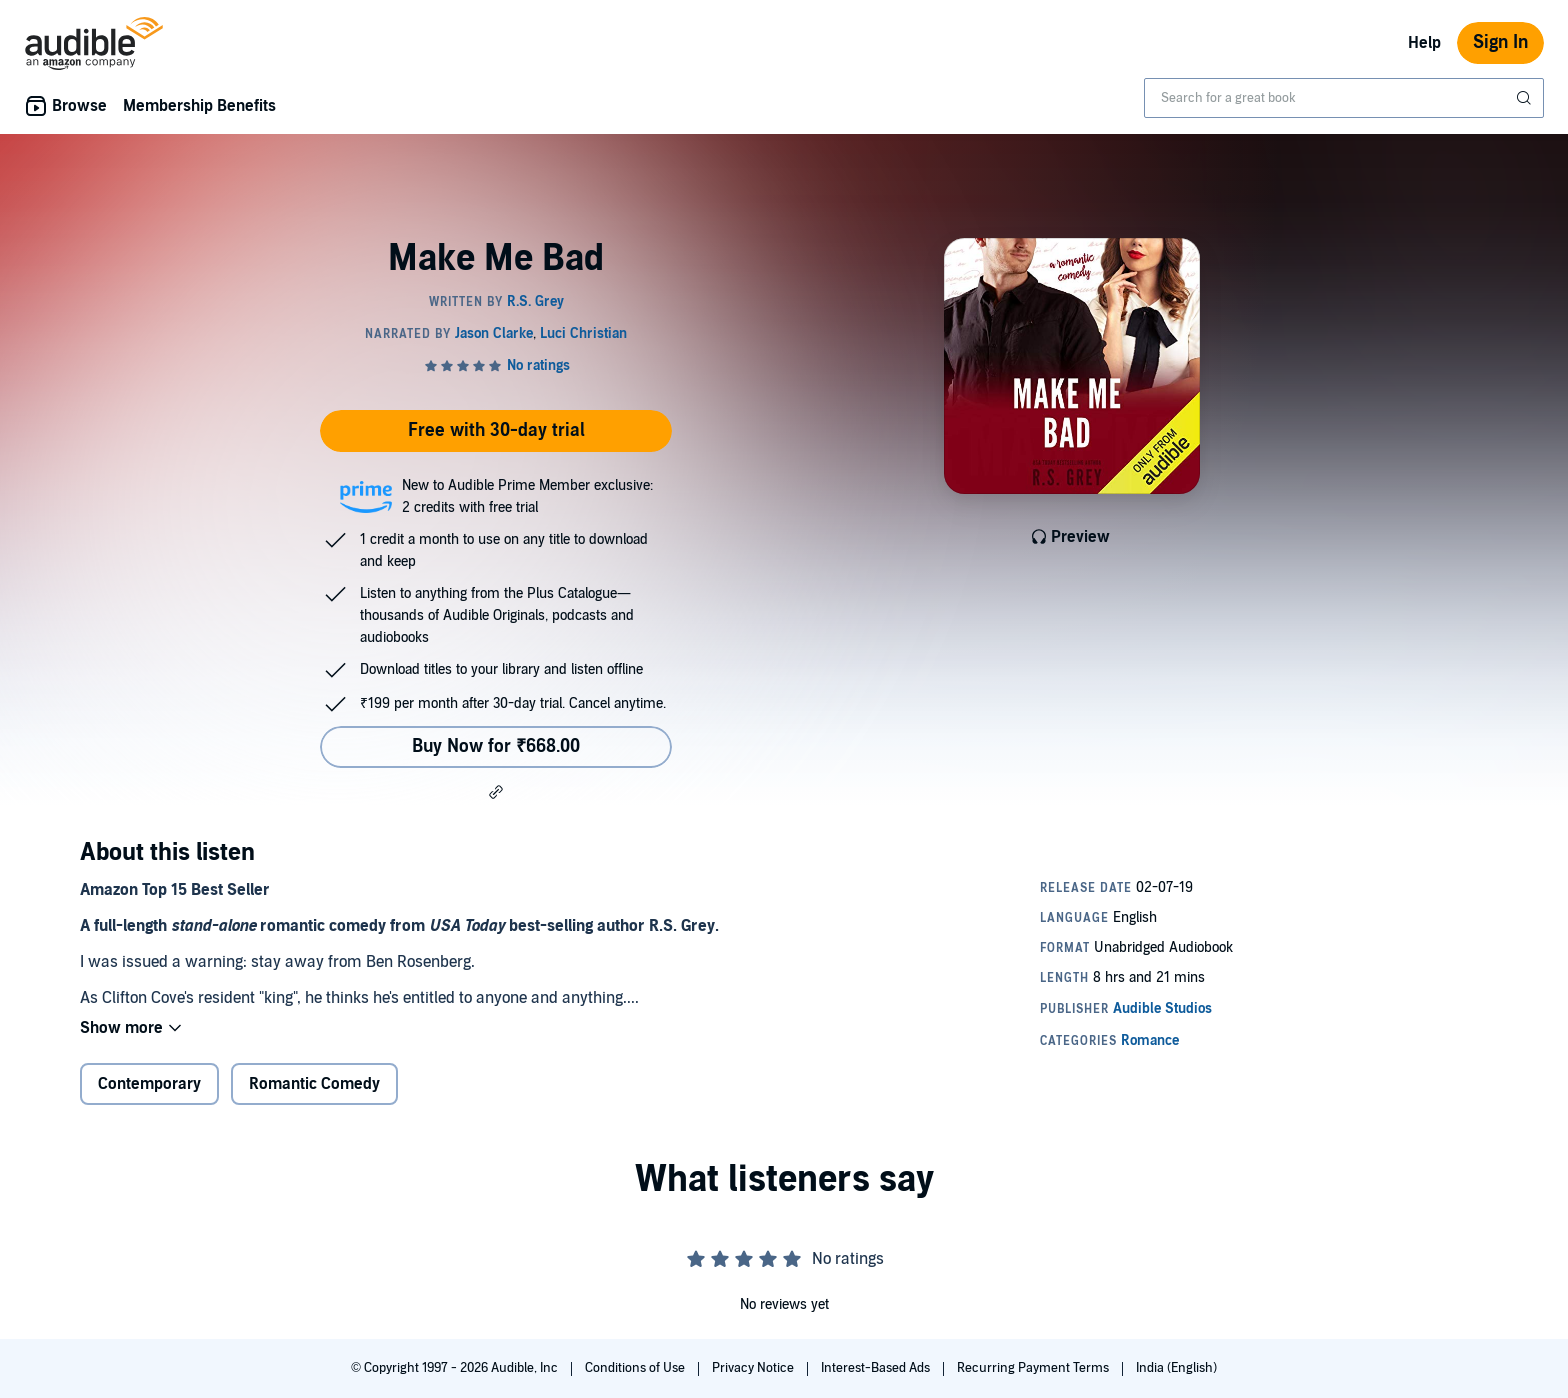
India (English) (1176, 1368)
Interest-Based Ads (877, 1368)
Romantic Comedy (314, 1084)
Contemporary (149, 1084)
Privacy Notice (754, 1368)
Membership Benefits (199, 106)
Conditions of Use (636, 1368)
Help (1424, 43)
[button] (496, 792)
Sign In (1500, 42)
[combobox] (1344, 98)
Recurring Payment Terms (1034, 1368)
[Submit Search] (1526, 98)
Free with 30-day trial (496, 430)
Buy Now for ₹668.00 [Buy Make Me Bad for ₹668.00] (496, 746)
